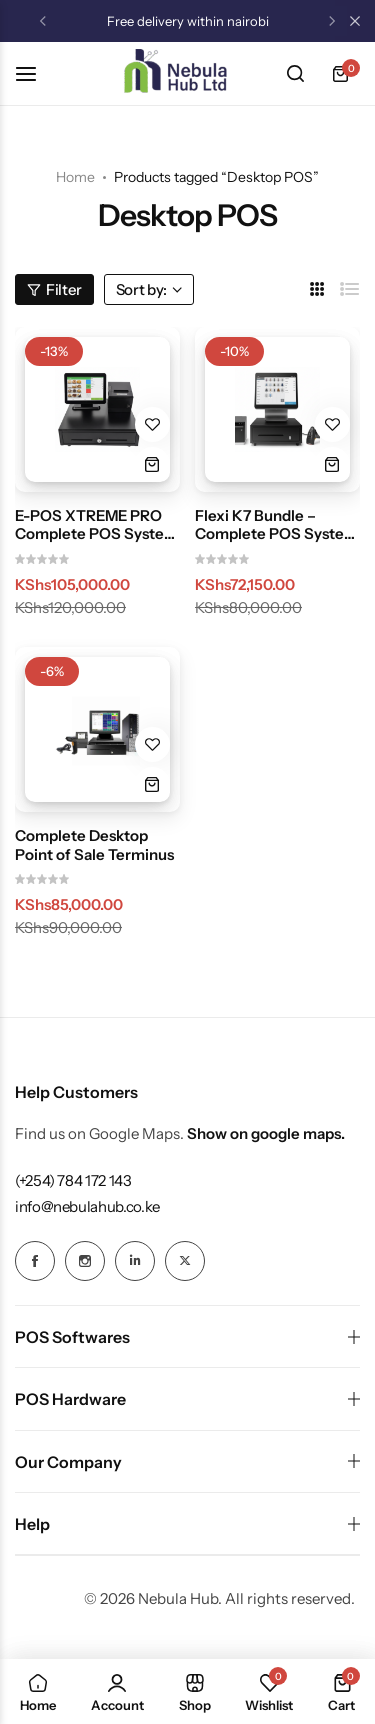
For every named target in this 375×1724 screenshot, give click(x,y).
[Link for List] (350, 289)
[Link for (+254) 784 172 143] (73, 1180)
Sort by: (149, 289)
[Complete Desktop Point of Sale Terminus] (97, 729)
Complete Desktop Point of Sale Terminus (94, 845)
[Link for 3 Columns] (317, 289)
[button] (43, 21)
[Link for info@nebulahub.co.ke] (87, 1206)
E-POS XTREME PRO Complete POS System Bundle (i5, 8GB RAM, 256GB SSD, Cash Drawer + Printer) (96, 525)
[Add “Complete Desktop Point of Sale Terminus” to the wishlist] (152, 744)
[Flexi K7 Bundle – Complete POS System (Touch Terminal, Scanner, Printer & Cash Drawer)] (277, 409)
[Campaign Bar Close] (355, 21)
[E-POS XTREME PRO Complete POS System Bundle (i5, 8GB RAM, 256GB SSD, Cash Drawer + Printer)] (97, 409)
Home (75, 177)
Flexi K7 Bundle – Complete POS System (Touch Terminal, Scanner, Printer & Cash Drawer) (276, 525)
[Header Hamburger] (36, 73)
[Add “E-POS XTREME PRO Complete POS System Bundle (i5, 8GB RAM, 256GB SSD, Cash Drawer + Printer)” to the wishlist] (152, 424)
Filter (54, 289)
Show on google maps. (266, 1133)
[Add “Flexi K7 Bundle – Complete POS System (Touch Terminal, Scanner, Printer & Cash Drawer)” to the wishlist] (332, 424)
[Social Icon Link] (35, 1261)
